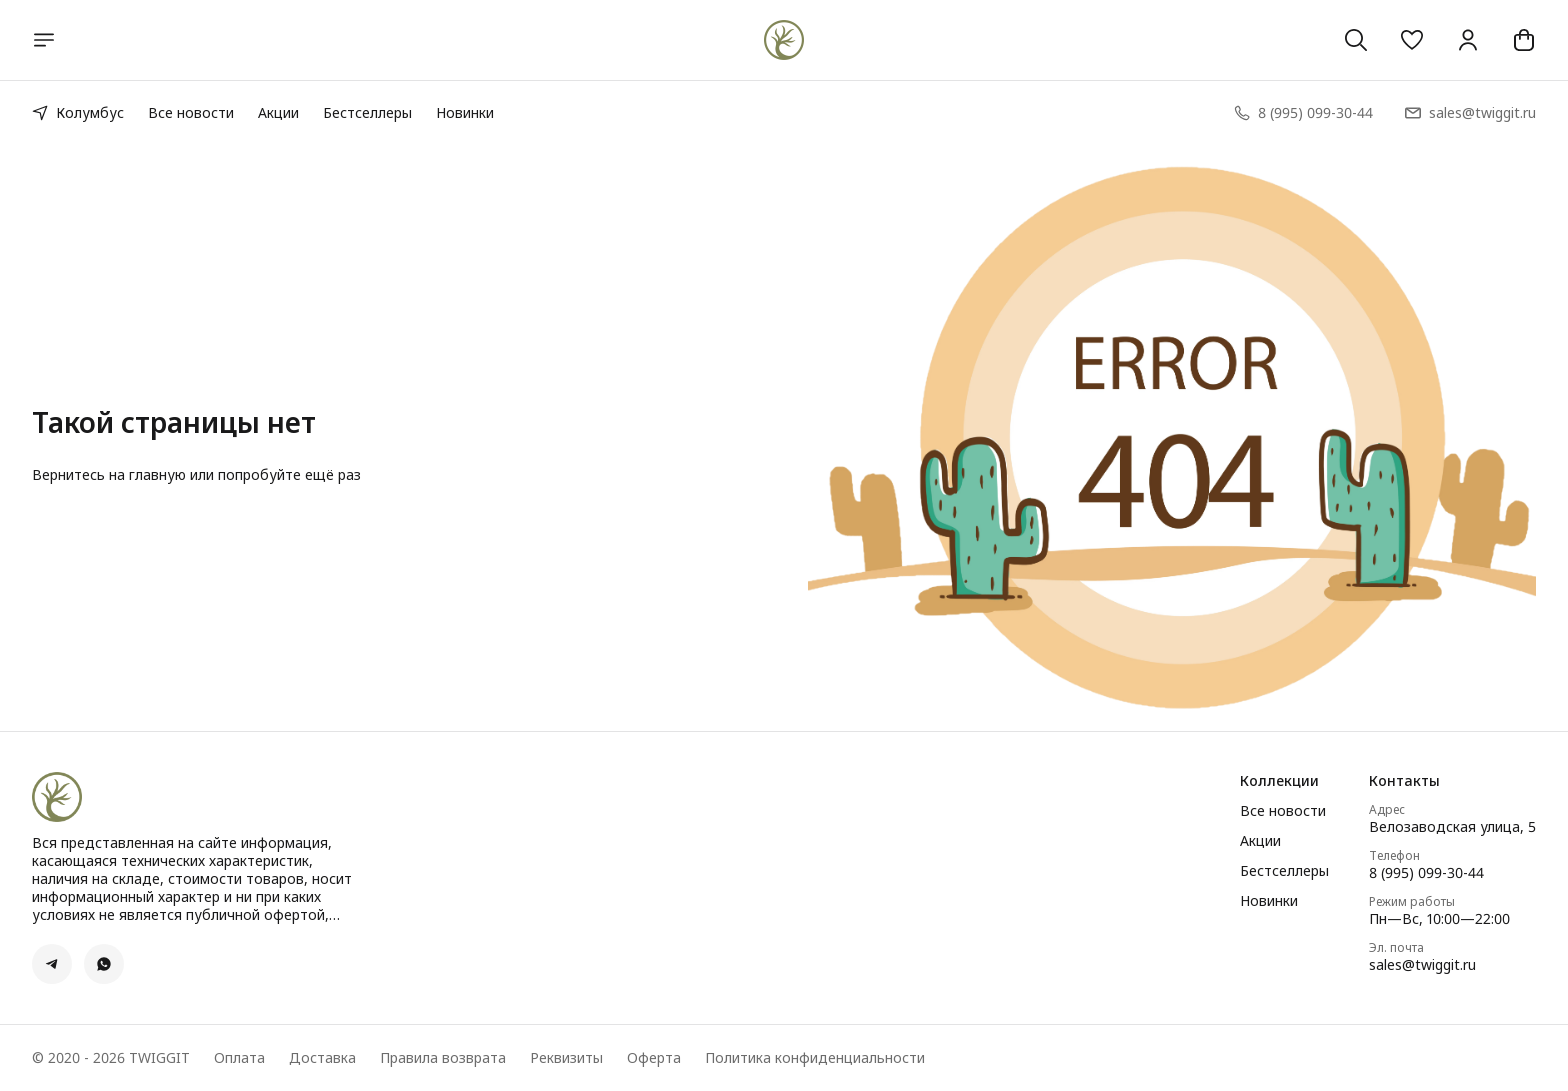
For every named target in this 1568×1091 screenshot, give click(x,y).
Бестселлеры (367, 112)
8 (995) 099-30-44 (1426, 873)
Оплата (239, 1058)
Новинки (465, 112)
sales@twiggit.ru (1422, 965)
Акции (278, 112)
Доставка (322, 1058)
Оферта (654, 1058)
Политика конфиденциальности (815, 1058)
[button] (1412, 40)
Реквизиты (566, 1058)
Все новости (191, 112)
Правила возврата (443, 1058)
